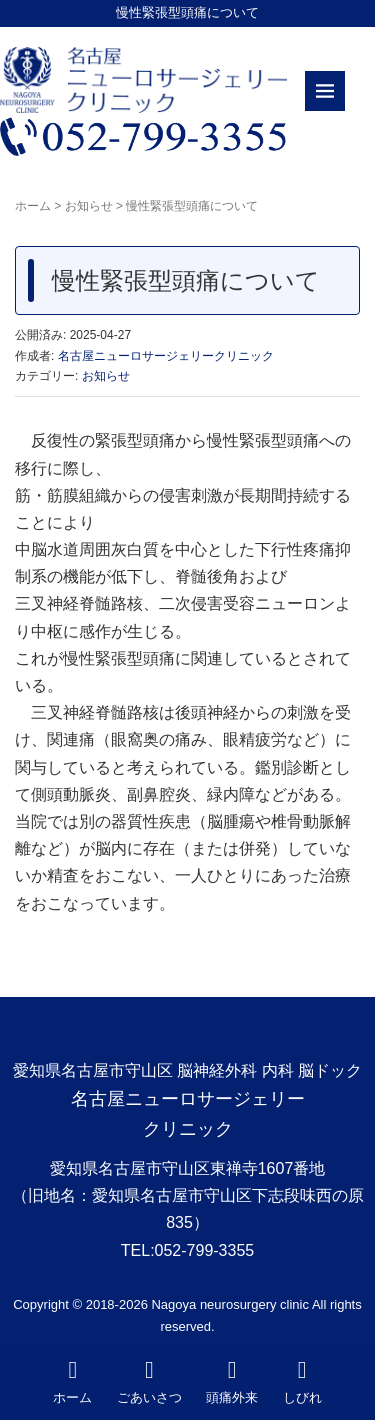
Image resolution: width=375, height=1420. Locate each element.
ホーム (33, 206)
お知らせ (89, 206)
